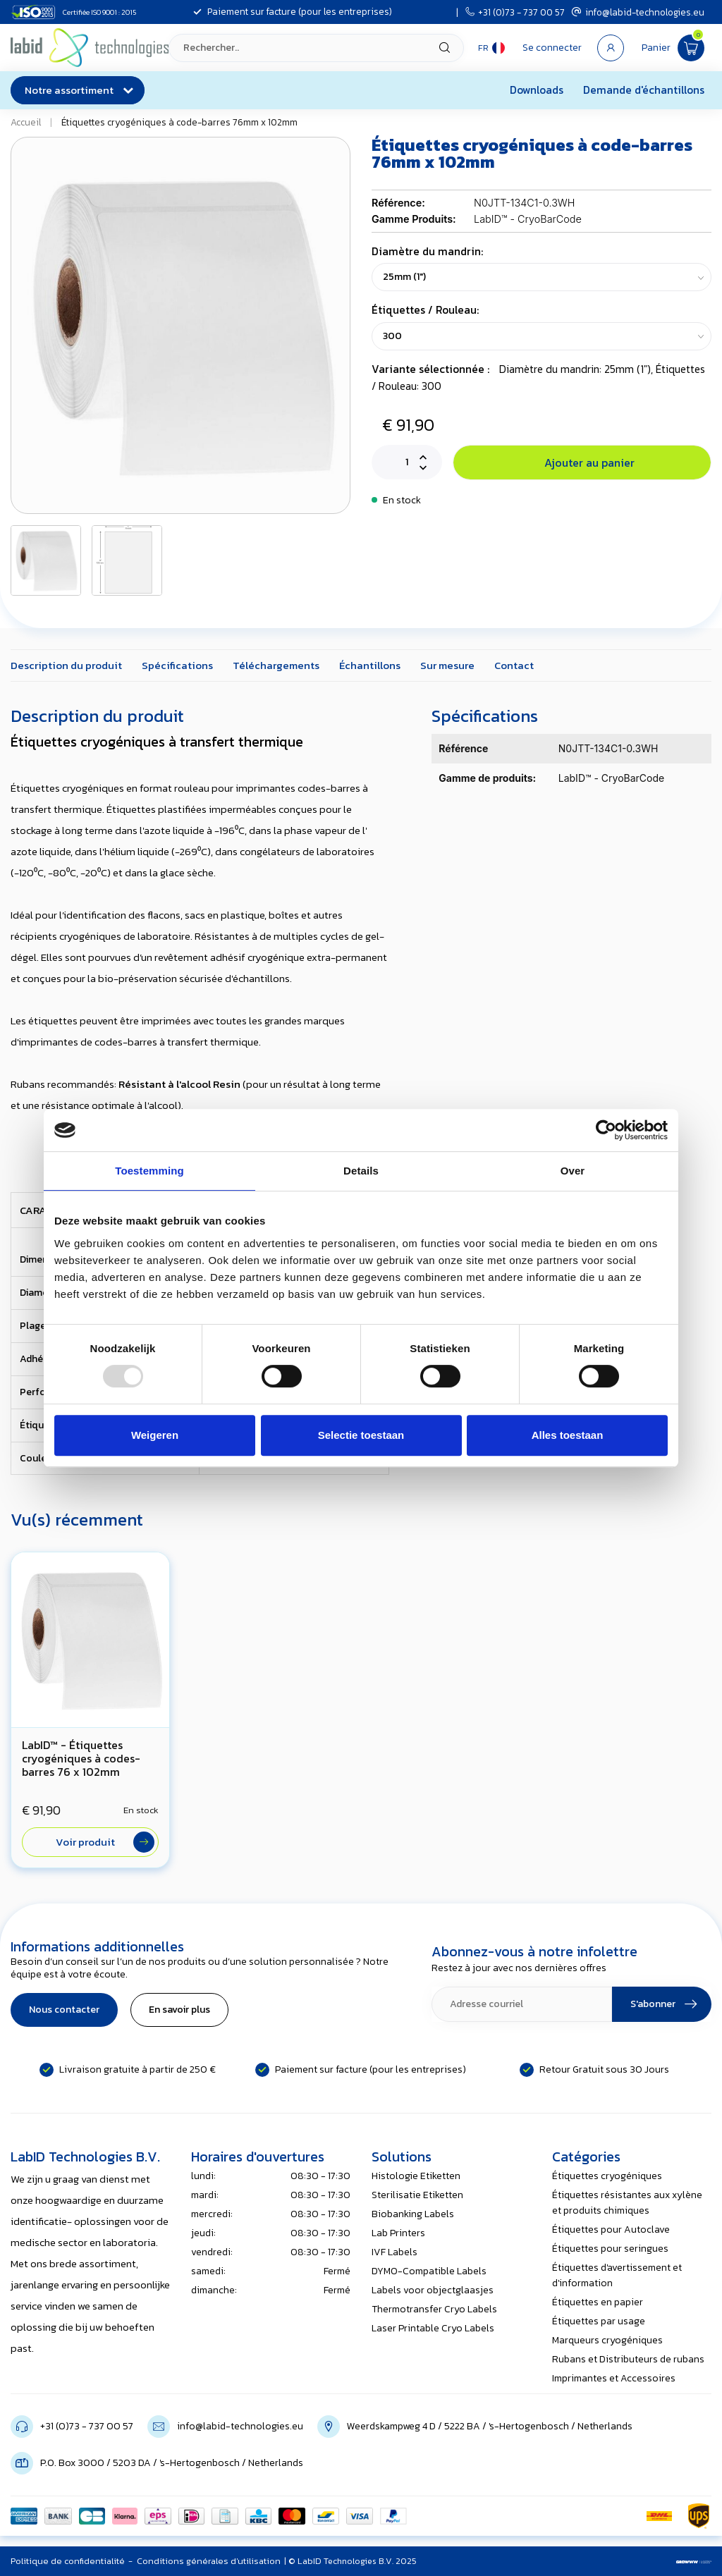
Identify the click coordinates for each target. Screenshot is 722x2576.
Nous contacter (64, 2009)
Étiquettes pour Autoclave (611, 2229)
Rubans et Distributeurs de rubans (628, 2359)
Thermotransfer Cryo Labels (434, 2309)
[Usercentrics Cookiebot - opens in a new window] (606, 1130)
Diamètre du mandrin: (427, 251)
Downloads (536, 90)
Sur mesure (447, 665)
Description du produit (66, 665)
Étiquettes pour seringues (610, 2248)
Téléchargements (276, 665)
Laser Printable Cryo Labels (433, 2328)
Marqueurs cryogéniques (607, 2340)
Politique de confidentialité (68, 2561)
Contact (514, 665)
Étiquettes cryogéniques (607, 2176)
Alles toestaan (568, 1435)
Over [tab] (573, 1171)
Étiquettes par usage (598, 2321)
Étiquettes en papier (597, 2302)
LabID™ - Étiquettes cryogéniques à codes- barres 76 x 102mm (81, 1758)
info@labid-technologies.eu (638, 12)
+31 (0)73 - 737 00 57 (515, 12)
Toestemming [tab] (149, 1171)
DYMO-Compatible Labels (429, 2271)
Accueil (26, 122)
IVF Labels (394, 2252)
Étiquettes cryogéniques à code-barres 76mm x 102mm (179, 122)
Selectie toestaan (361, 1435)
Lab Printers (398, 2233)
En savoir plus (179, 2009)
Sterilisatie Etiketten (417, 2195)
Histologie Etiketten (416, 2176)
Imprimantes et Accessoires (613, 2378)
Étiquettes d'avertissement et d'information (617, 2275)
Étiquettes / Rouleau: (425, 310)
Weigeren (154, 1435)
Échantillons (369, 665)
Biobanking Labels (413, 2214)
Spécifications (177, 665)
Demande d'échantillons (643, 90)
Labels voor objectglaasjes (433, 2290)
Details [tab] (361, 1171)
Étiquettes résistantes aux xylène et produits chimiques (627, 2203)
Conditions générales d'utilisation (209, 2561)
